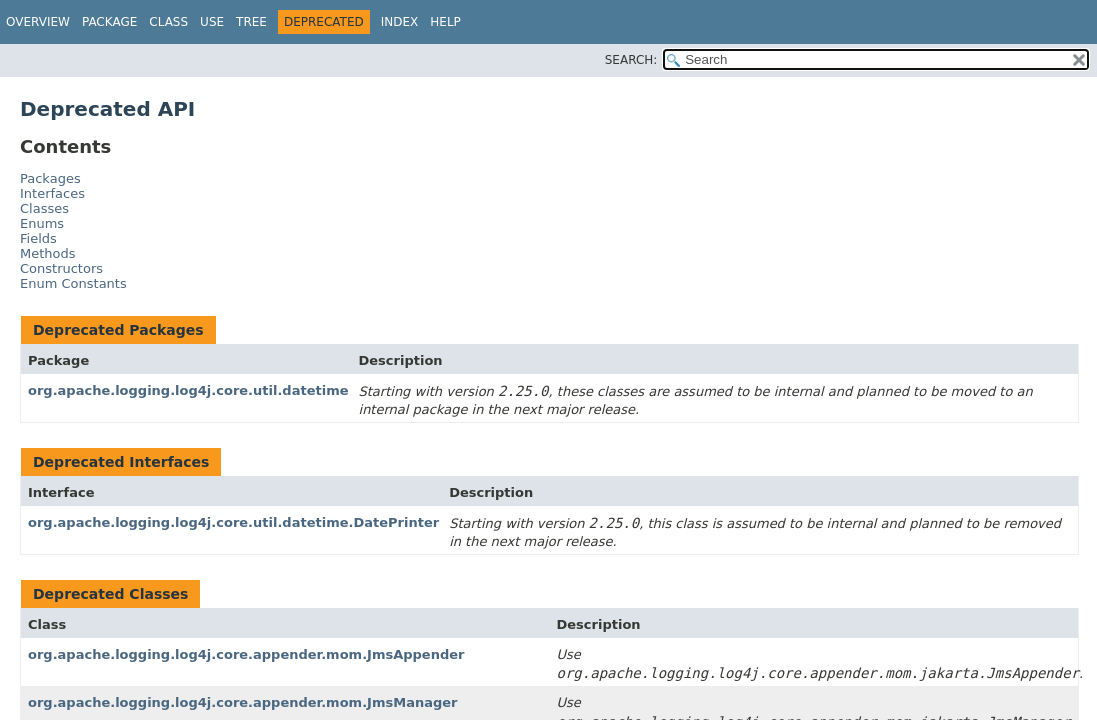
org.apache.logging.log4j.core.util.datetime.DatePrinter (233, 522)
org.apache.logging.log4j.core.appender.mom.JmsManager (242, 702)
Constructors (61, 268)
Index (400, 22)
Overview (38, 22)
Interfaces (52, 193)
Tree (251, 22)
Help (445, 22)
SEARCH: (631, 60)
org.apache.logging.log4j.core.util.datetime (188, 390)
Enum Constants (73, 283)
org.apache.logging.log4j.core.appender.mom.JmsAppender (246, 654)
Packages (50, 178)
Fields (38, 238)
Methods (48, 253)
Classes (44, 208)
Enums (42, 223)
